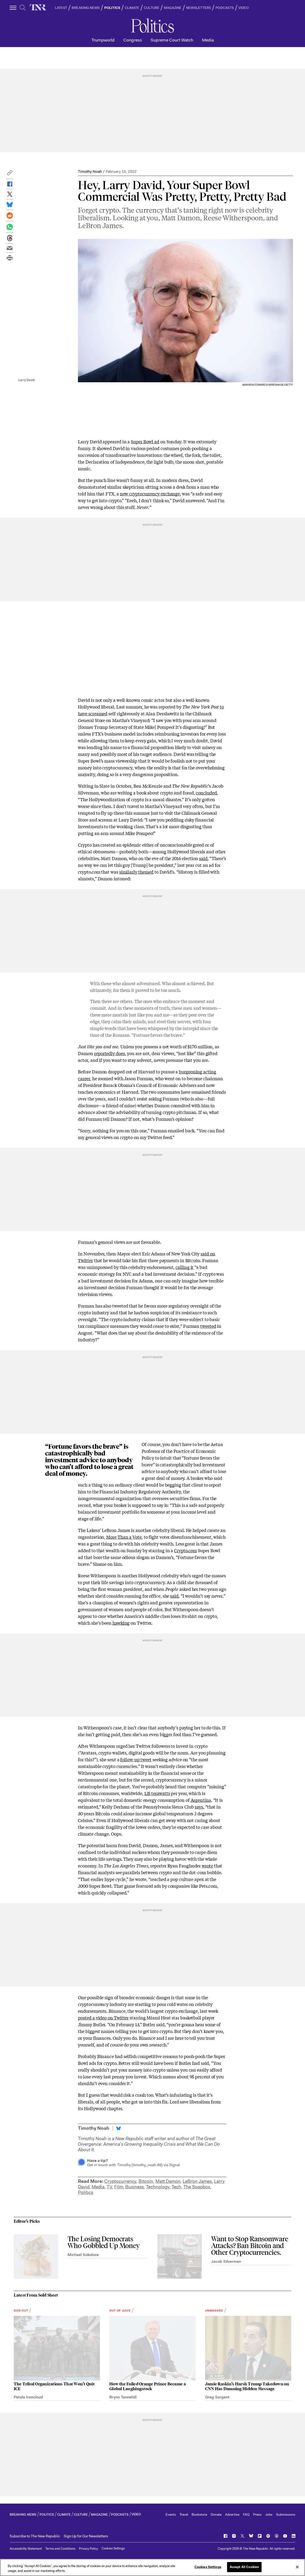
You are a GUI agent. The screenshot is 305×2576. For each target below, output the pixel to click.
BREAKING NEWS (86, 8)
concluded (206, 792)
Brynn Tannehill (123, 2397)
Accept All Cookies (244, 2567)
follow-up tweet (136, 1759)
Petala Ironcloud (28, 2397)
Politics (85, 2192)
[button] (9, 174)
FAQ (246, 2514)
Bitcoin (146, 2181)
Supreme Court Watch (172, 40)
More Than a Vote (124, 1537)
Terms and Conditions (60, 2549)
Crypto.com (185, 1550)
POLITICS (112, 8)
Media (208, 40)
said (203, 858)
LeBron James (197, 2181)
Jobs (268, 2514)
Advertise (232, 2514)
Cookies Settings (113, 2549)
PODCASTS (224, 8)
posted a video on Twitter (103, 2017)
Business (134, 2187)
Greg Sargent (217, 2397)
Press (257, 2514)
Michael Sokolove (83, 2254)
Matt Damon (167, 2181)
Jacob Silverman (226, 2261)
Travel (184, 2514)
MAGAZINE (173, 8)
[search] (22, 8)
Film (118, 2187)
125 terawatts (157, 1793)
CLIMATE (132, 8)
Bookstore (199, 2514)
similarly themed (136, 872)
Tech (176, 2187)
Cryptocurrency (120, 2181)
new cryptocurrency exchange (150, 493)
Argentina (201, 1800)
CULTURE (151, 8)
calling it (184, 1267)
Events (171, 2514)
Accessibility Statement (26, 2549)
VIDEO (243, 8)
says (199, 1806)
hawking (121, 1623)
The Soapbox (196, 2187)
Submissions (285, 2514)
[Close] (297, 2567)
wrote (207, 1865)
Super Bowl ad (145, 441)
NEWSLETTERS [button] (198, 8)
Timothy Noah (90, 171)
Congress (132, 40)
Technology (157, 2187)
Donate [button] (216, 2514)
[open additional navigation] (13, 7)
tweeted (208, 1326)
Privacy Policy (88, 2549)
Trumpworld (103, 40)
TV (109, 2187)
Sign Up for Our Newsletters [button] (86, 2536)
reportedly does (109, 1053)
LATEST (61, 8)
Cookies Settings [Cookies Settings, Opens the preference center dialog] (207, 2567)
